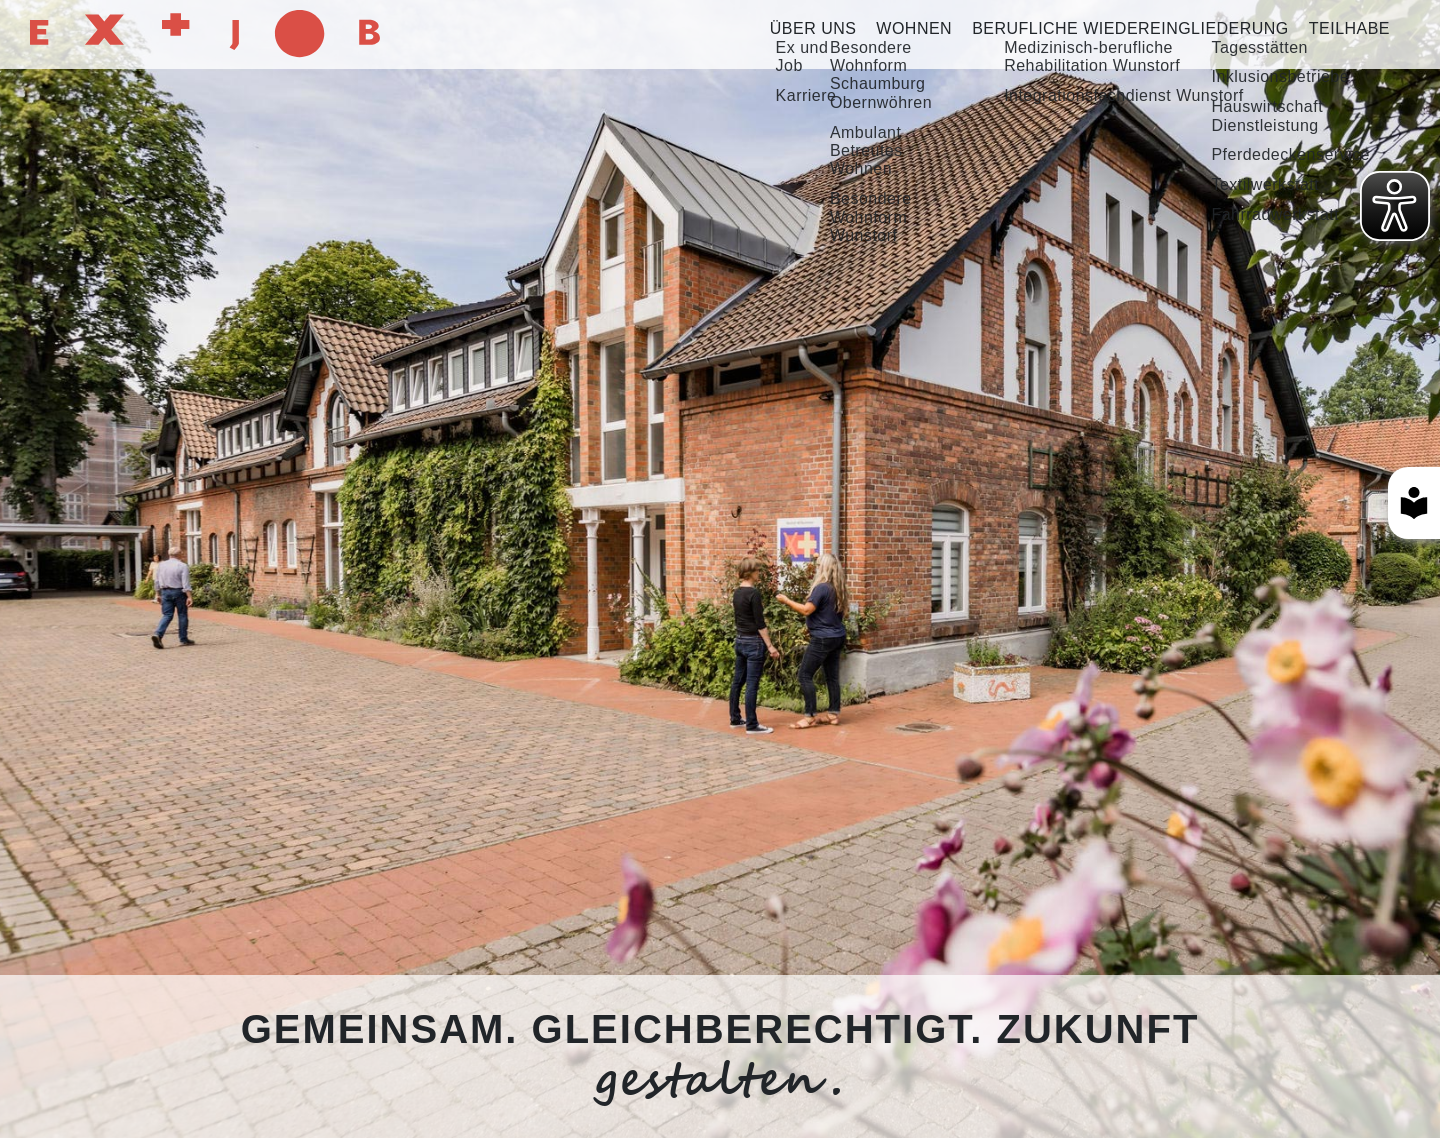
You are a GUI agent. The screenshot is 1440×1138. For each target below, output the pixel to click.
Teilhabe (1349, 28)
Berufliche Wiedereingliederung (1130, 28)
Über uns (813, 28)
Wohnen (914, 28)
